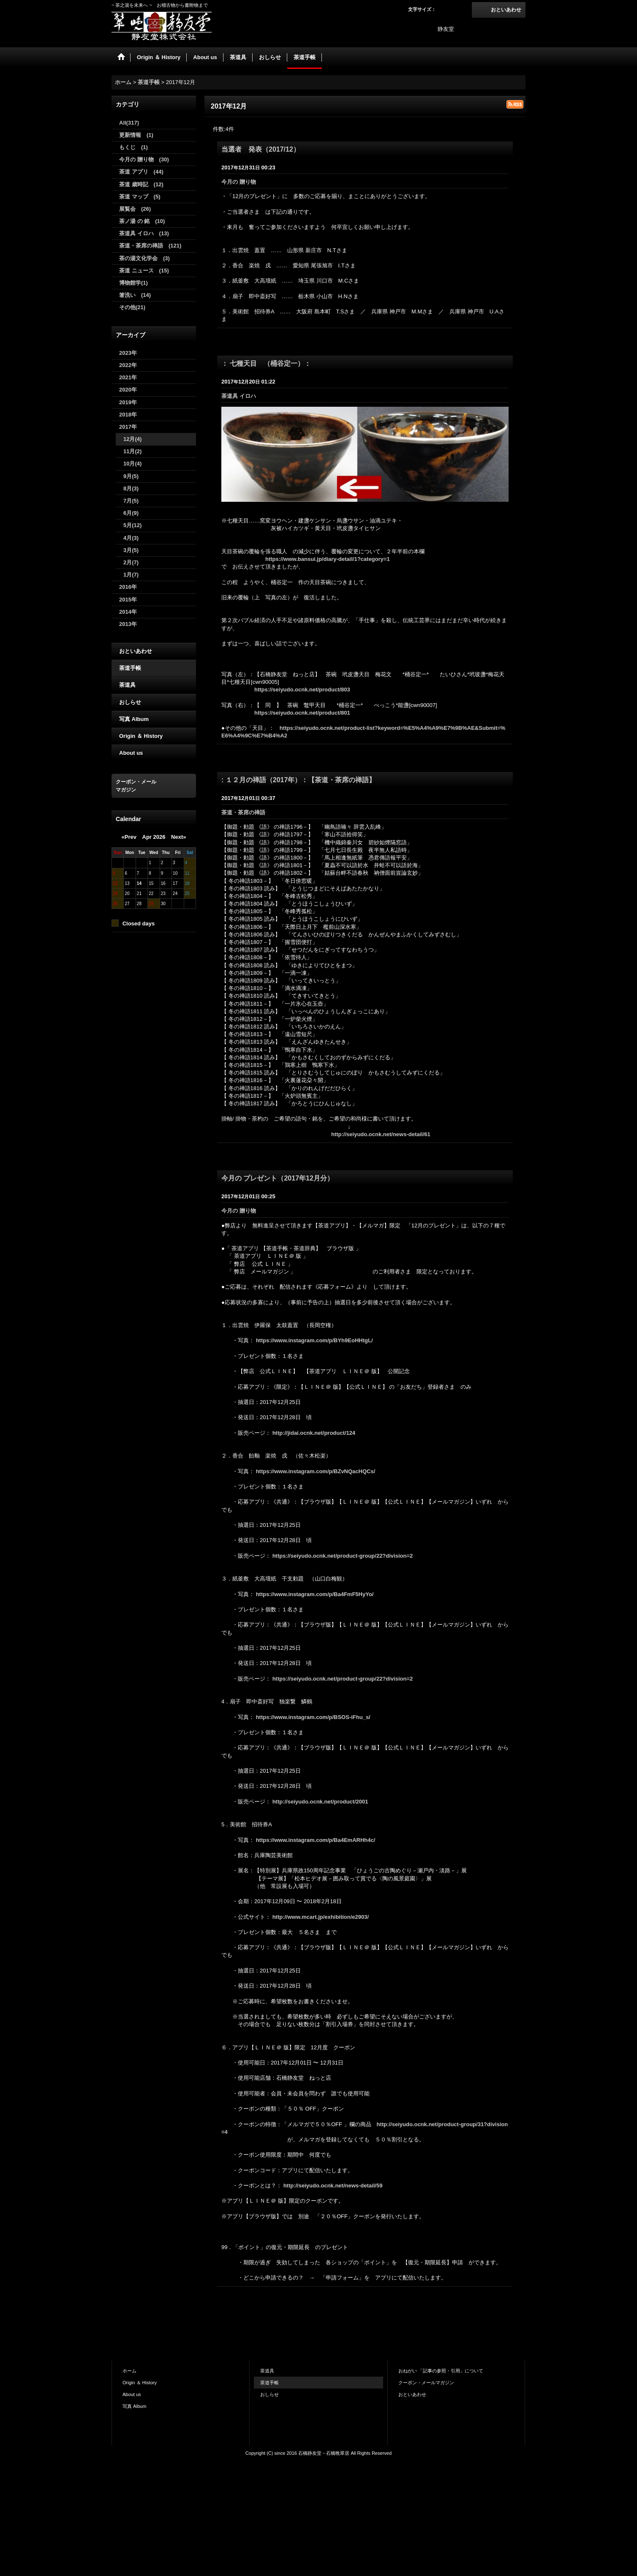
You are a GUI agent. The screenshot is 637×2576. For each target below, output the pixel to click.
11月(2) (132, 451)
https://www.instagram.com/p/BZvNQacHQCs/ (316, 1471)
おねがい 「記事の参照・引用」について (440, 2370)
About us (131, 753)
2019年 (128, 402)
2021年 (128, 377)
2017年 (128, 427)
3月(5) (131, 550)
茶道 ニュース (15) (144, 270)
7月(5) (131, 501)
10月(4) (132, 463)
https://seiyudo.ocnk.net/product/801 (302, 713)
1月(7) (131, 574)
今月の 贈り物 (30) (144, 159)
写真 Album (134, 719)
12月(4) (132, 439)
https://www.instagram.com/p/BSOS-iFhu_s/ (313, 1717)
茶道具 (127, 685)
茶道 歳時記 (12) (141, 184)
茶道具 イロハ (241, 396)
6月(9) (131, 513)
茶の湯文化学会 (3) (144, 258)
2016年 (128, 587)
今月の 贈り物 (241, 182)
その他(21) (132, 307)
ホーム (129, 2370)
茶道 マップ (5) (140, 196)
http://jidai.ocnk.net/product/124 (313, 1433)
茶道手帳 (130, 668)
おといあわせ (506, 10)
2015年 (128, 599)
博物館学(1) (133, 283)
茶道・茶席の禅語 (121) (150, 245)
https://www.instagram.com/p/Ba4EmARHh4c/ (316, 1840)
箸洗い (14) (135, 295)
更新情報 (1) (136, 135)
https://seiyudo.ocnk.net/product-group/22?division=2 (342, 1556)
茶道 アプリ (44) (141, 172)
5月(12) (132, 525)
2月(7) (131, 562)
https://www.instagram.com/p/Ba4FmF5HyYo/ (315, 1594)
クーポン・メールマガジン (426, 2382)
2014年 (128, 612)
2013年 (128, 624)
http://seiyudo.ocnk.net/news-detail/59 (333, 2185)
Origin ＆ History (141, 736)
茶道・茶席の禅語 (246, 812)
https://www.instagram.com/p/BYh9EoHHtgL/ (314, 1340)
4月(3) (131, 538)
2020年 (128, 389)
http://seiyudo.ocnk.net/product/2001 (320, 1801)
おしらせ (130, 702)
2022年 (128, 365)
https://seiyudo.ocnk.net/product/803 (302, 689)
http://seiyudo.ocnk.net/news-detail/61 (380, 1134)
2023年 (128, 353)
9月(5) (131, 476)
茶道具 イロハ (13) (144, 233)
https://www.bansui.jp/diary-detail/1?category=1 (327, 559)
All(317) (129, 123)
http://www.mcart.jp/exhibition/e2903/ (320, 1917)
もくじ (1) (133, 147)
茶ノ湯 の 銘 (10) (142, 221)
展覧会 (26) (135, 209)
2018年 (128, 414)
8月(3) (131, 488)
